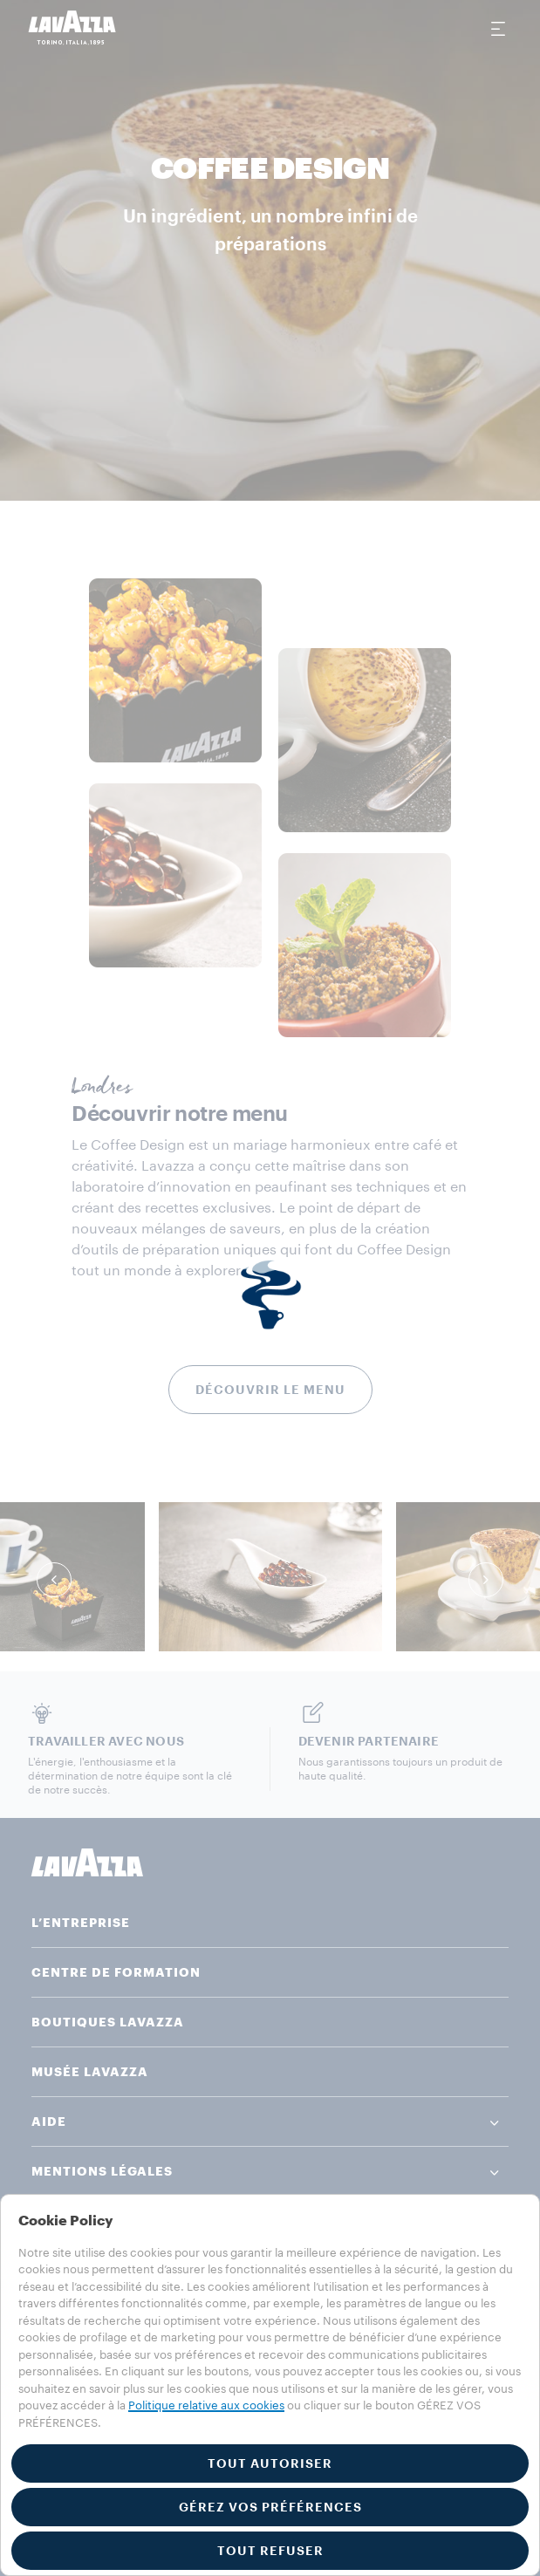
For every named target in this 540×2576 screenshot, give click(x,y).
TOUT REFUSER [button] (270, 2551)
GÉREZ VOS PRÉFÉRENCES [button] (270, 2507)
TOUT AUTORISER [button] (270, 2463)
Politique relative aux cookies (206, 2405)
